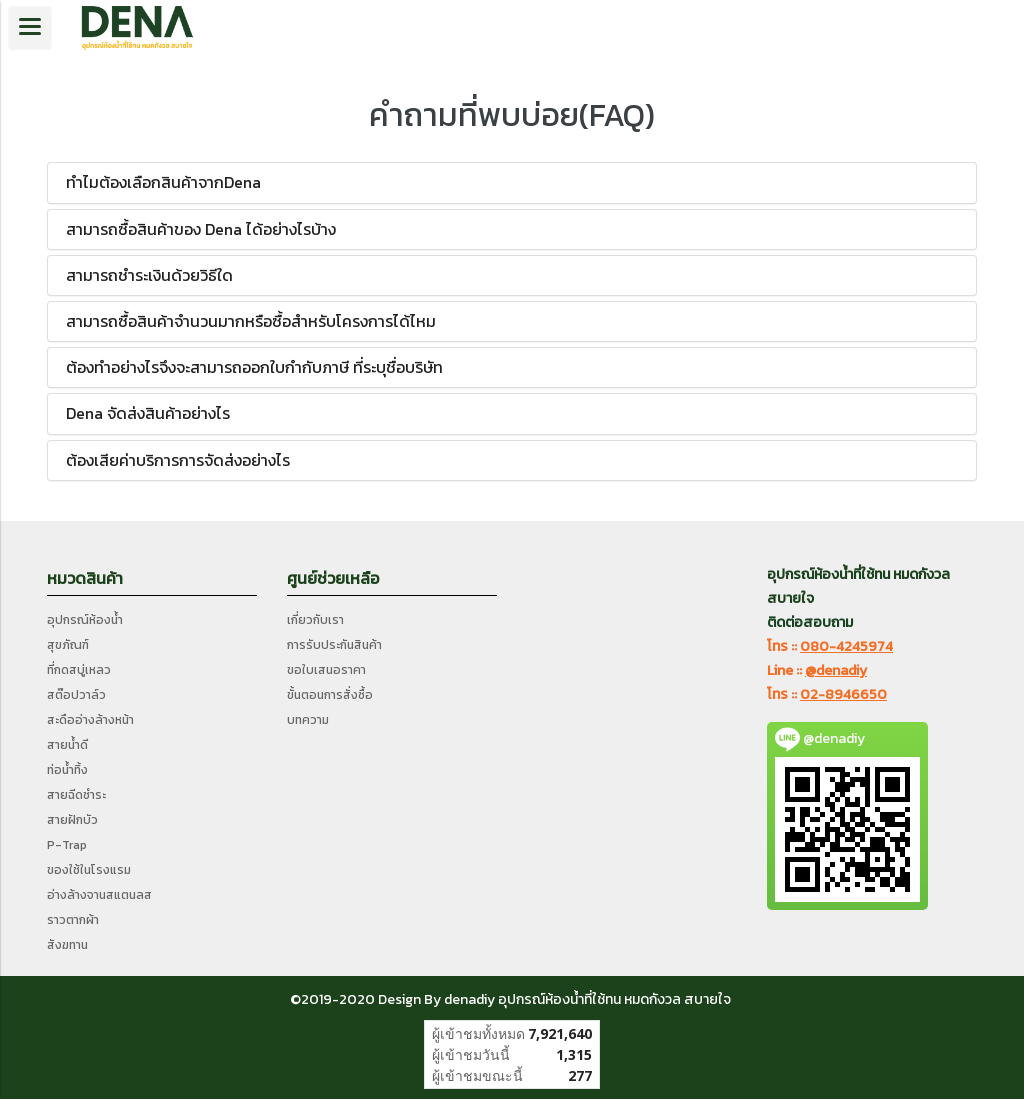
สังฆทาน (67, 945)
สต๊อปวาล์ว (76, 695)
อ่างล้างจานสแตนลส (99, 895)
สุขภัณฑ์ (68, 645)
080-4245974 (846, 646)
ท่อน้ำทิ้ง (67, 770)
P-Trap (67, 845)
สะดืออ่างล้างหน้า (90, 720)
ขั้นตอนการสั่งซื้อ (330, 695)
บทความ (308, 720)
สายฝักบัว (72, 820)
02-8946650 (843, 694)
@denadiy (836, 670)
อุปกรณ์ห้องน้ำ (85, 620)
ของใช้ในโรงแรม (89, 870)
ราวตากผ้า (73, 920)
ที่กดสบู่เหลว (79, 670)
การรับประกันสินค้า (334, 645)
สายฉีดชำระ (76, 795)
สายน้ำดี (67, 745)
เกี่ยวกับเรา (315, 620)
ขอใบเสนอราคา (326, 670)
